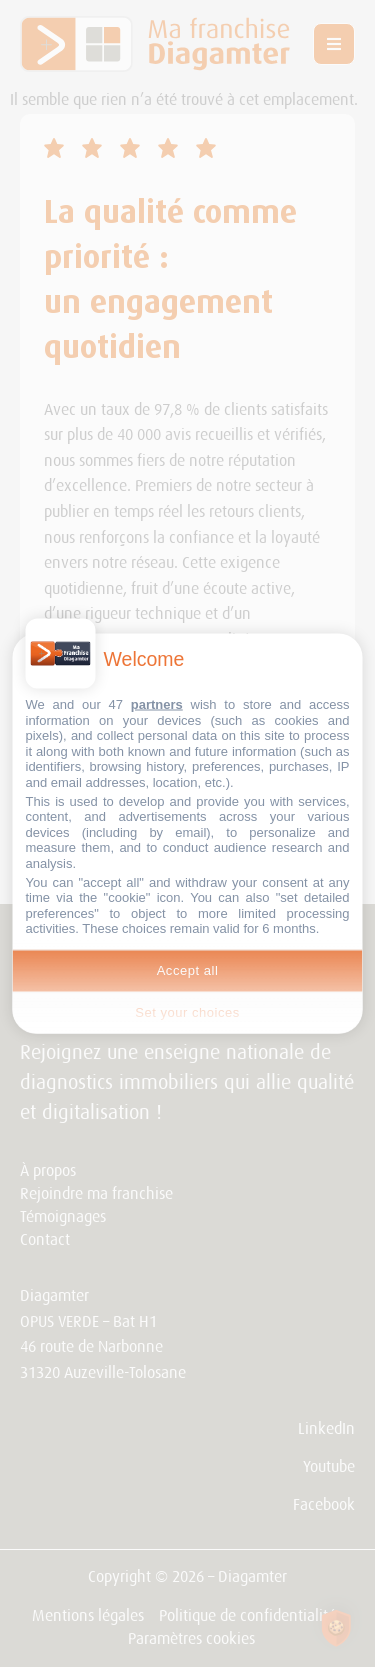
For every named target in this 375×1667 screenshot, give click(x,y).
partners (157, 704)
